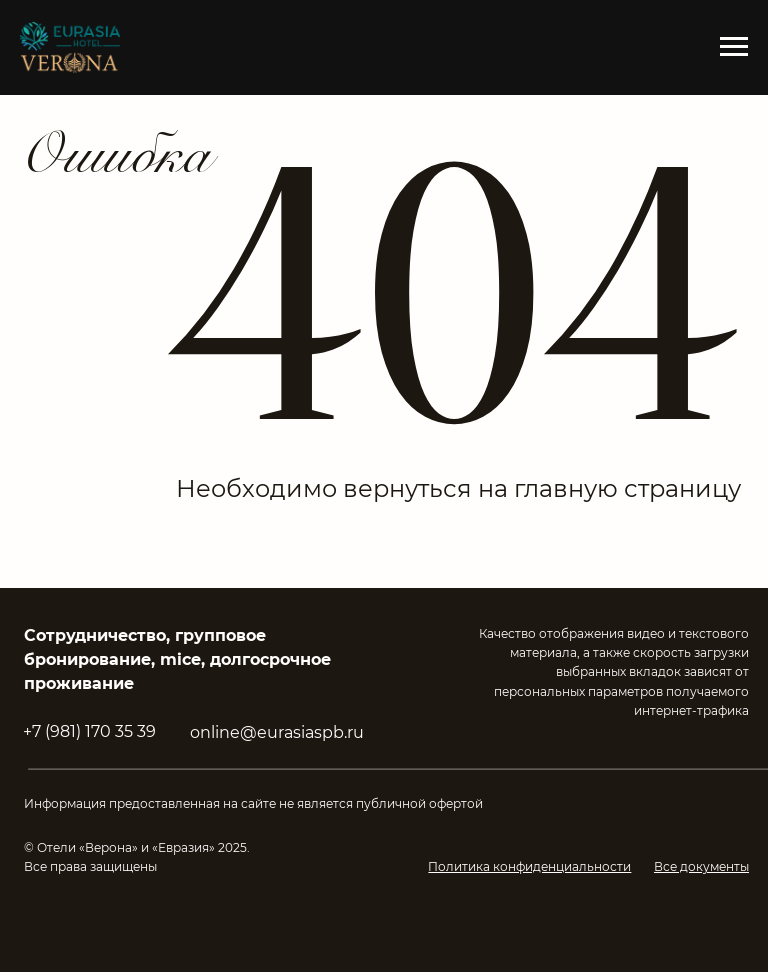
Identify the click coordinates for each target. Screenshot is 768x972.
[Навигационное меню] (734, 47)
